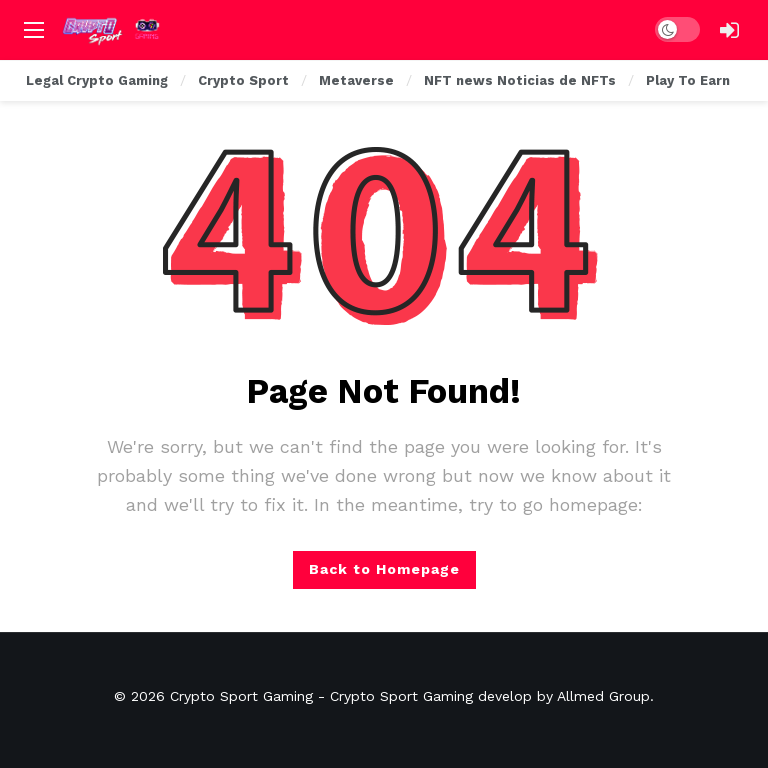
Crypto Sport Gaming (241, 696)
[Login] (729, 30)
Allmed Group (603, 696)
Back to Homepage (384, 569)
